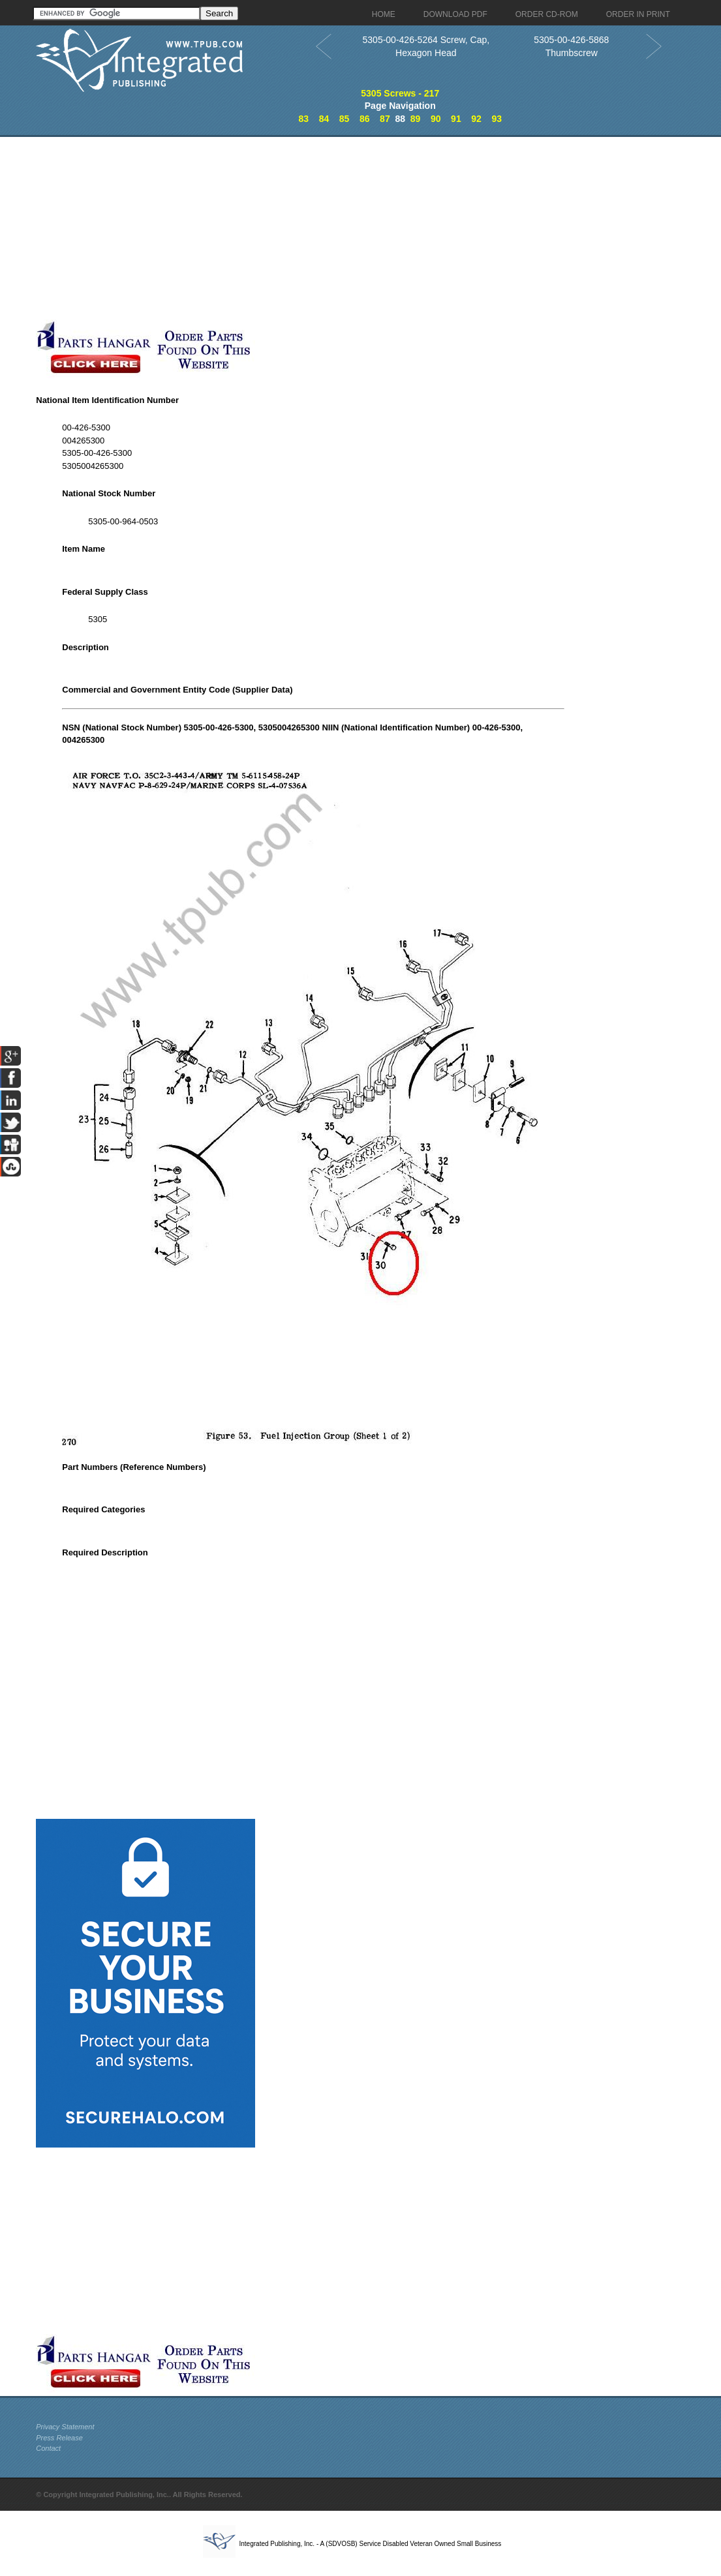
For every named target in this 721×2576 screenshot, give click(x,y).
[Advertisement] (313, 228)
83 (304, 118)
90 (436, 118)
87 (385, 118)
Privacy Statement (65, 2427)
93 (496, 118)
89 (415, 118)
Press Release (59, 2438)
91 (456, 118)
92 (476, 118)
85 (344, 118)
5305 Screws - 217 (400, 93)
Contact (48, 2448)
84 (324, 118)
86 (365, 118)
